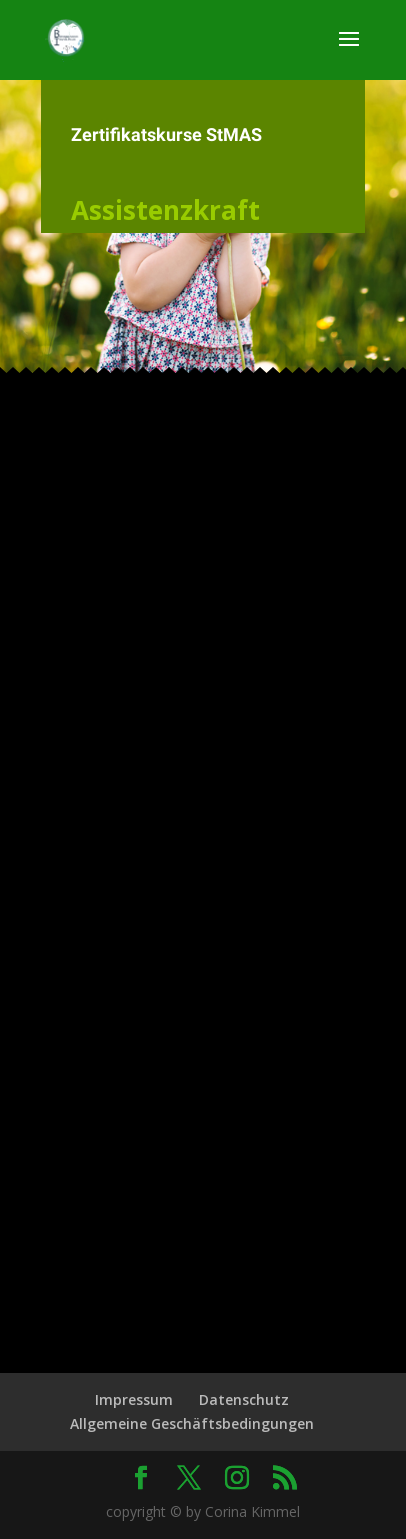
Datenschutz (244, 1399)
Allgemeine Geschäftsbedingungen (192, 1423)
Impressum (134, 1399)
